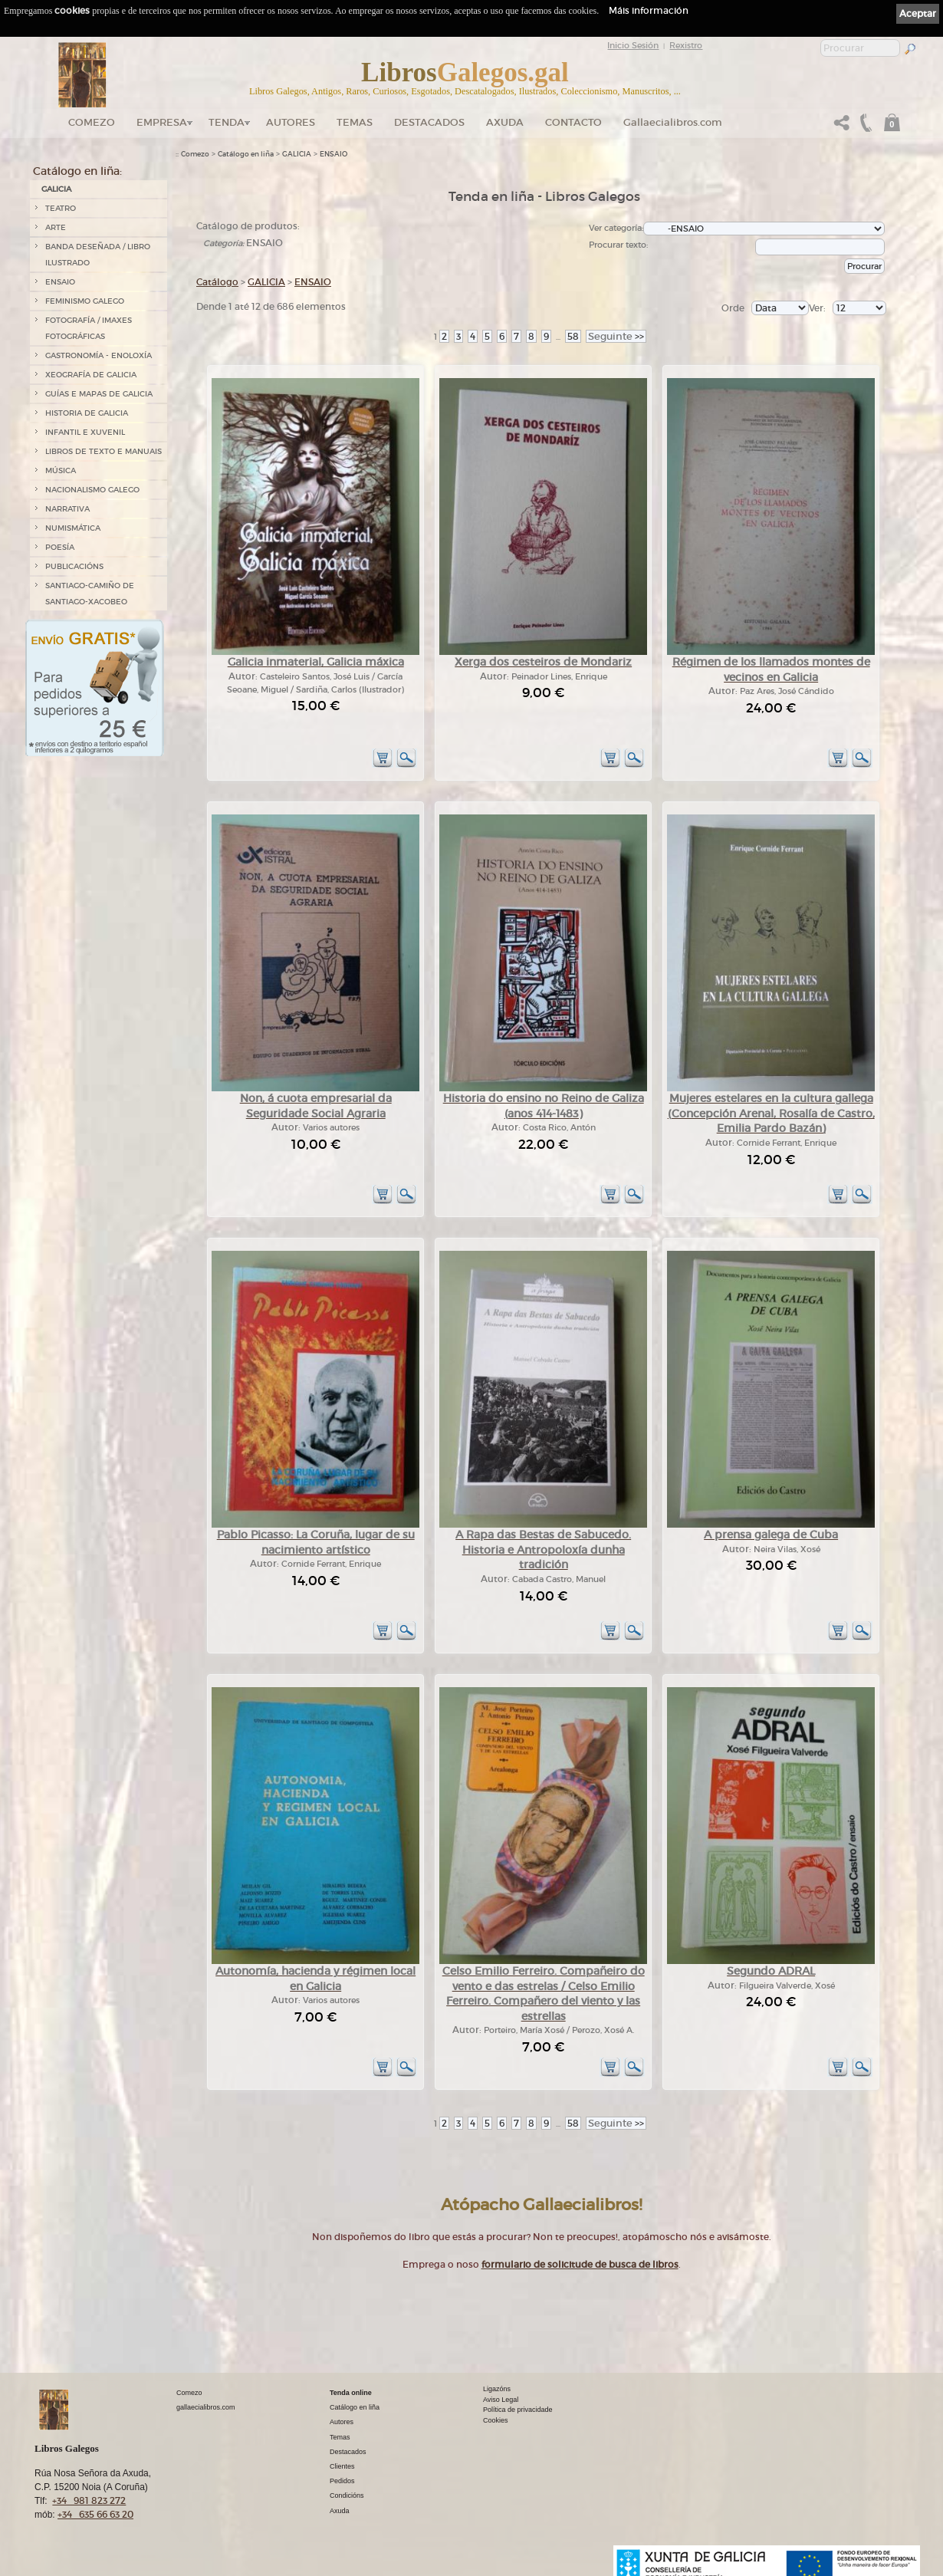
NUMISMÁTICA (72, 528)
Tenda (227, 122)
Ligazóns (497, 2389)
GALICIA (56, 189)
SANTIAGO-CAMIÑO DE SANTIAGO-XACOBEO (89, 594)
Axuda (505, 122)
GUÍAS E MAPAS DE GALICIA (99, 394)
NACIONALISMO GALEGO (92, 490)
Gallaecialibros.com (672, 122)
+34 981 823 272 (89, 2500)
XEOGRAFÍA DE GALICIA (90, 375)
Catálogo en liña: (77, 171)
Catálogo (217, 282)
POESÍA (59, 547)
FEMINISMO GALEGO (84, 301)
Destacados (348, 2452)
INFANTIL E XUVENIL (85, 432)
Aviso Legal (500, 2399)
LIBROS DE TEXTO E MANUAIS (103, 451)
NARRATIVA (67, 509)
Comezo (91, 122)
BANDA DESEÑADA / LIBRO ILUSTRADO (97, 255)
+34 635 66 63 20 (95, 2514)
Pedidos (342, 2481)
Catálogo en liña (246, 154)
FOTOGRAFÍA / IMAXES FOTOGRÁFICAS (88, 328)
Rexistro (685, 45)
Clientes (342, 2466)
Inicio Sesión (633, 45)
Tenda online (351, 2393)
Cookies (495, 2420)
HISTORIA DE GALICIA (86, 413)
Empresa (161, 122)
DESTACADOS (429, 122)
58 (573, 336)
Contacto (573, 122)
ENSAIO (60, 282)
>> (616, 336)
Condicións (347, 2495)
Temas (355, 122)
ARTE (55, 227)
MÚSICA (60, 470)
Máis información (648, 10)
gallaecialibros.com (205, 2407)
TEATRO (60, 208)
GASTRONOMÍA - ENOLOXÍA (98, 355)
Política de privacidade (518, 2409)
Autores (290, 122)
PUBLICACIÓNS (74, 566)
